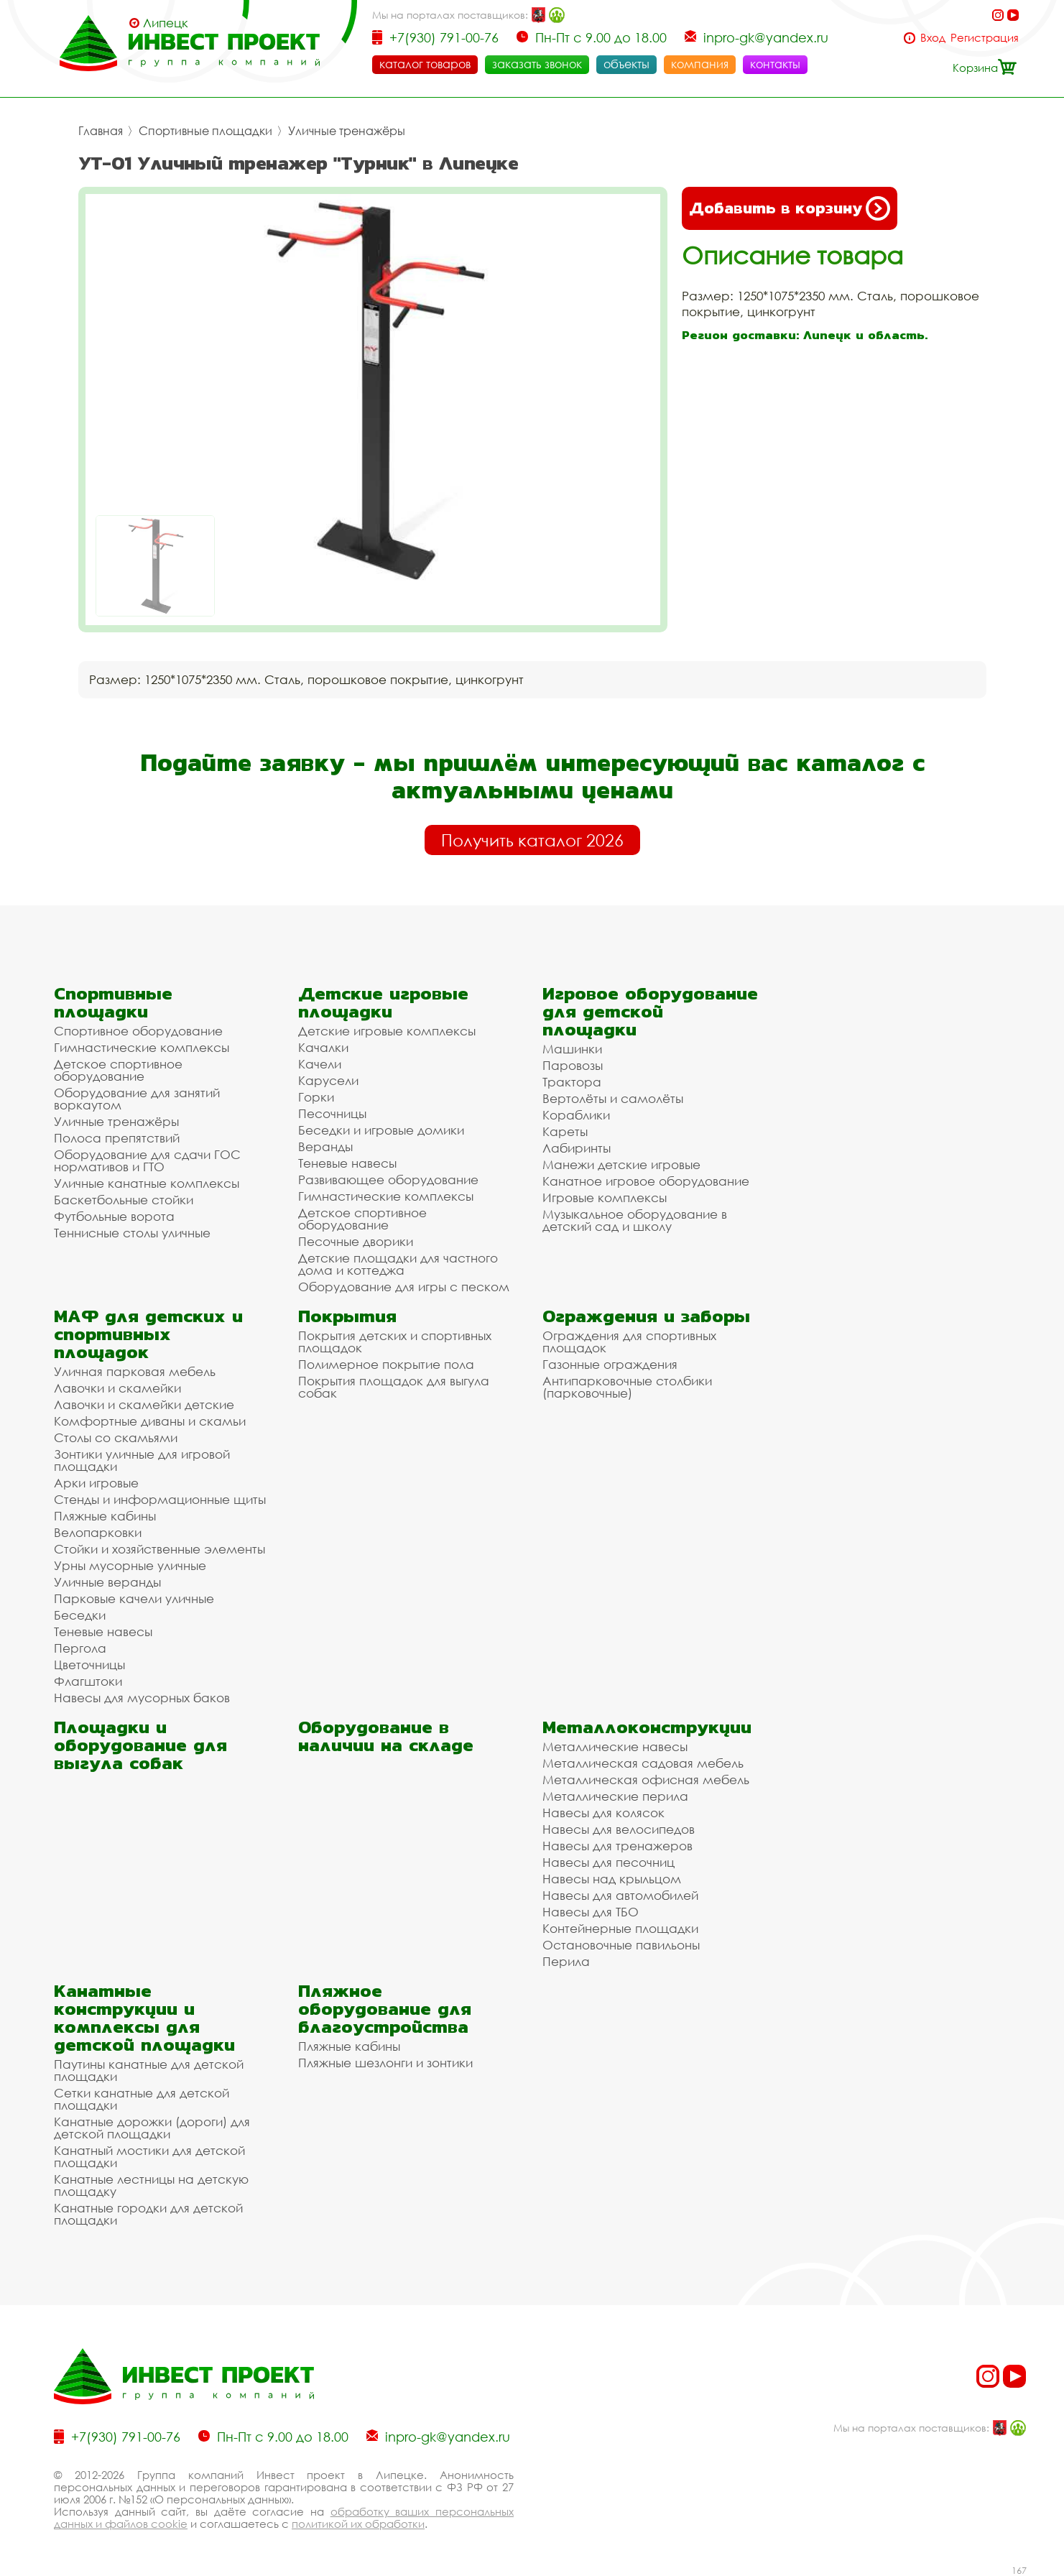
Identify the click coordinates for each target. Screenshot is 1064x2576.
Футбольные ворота (114, 1216)
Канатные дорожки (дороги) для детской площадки (152, 2127)
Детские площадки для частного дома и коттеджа (398, 1264)
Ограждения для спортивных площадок (629, 1341)
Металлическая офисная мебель (645, 1779)
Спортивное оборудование (138, 1031)
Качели (319, 1064)
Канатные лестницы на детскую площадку (151, 2185)
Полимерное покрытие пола (386, 1364)
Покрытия (347, 1316)
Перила (566, 1961)
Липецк (165, 23)
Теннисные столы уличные (132, 1233)
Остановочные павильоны (621, 1945)
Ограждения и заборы (646, 1316)
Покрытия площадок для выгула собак (393, 1387)
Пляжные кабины (105, 1516)
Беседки (80, 1615)
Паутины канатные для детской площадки (149, 2070)
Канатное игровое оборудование (645, 1181)
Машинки (572, 1049)
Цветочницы (89, 1664)
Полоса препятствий (117, 1138)
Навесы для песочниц (608, 1862)
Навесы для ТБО (590, 1912)
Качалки (323, 1047)
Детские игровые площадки (383, 1002)
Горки (316, 1097)
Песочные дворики (355, 1241)
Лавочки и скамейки (117, 1388)
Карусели (328, 1080)
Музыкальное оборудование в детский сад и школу (634, 1220)
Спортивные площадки (205, 131)
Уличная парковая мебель (135, 1371)
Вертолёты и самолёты (612, 1098)
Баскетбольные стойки (123, 1200)
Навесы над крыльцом (611, 1879)
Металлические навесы (615, 1746)
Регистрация (984, 38)
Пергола (80, 1648)
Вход (932, 38)
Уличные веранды (107, 1582)
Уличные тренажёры (346, 131)
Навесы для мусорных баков (142, 1697)
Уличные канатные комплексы (146, 1183)
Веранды (325, 1146)
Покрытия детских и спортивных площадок (394, 1341)
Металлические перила (615, 1796)
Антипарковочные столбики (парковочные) (627, 1387)
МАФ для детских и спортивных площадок (148, 1334)
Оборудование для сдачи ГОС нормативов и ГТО (147, 1160)
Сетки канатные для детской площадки (141, 2099)
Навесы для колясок (603, 1812)
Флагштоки (88, 1681)
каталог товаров (425, 64)
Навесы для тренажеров (617, 1845)
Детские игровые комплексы (387, 1031)
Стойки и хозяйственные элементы (159, 1549)
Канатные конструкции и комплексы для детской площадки (144, 2018)
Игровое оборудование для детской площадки (650, 1011)
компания (699, 64)
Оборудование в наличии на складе (385, 1736)
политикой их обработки (358, 2523)
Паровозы (572, 1065)
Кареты (565, 1131)
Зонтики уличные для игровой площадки (142, 1460)
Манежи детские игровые (621, 1164)
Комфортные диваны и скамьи (150, 1421)
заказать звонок (537, 64)
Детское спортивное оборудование (118, 1070)
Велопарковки (98, 1532)
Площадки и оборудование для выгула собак (140, 1745)
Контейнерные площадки (620, 1928)
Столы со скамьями (115, 1437)
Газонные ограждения (609, 1364)
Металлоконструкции (646, 1727)
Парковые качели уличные (134, 1598)
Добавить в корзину (789, 208)
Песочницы (332, 1113)
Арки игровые (96, 1483)
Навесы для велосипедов (618, 1829)
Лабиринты (576, 1148)
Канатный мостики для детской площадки (149, 2156)
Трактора (571, 1082)
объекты (626, 64)
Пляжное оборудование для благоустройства (384, 2009)
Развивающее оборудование (388, 1179)
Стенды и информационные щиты (160, 1499)
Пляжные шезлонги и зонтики (385, 2062)
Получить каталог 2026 (532, 840)
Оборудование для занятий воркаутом (137, 1098)
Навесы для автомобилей (620, 1895)
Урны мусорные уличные (130, 1565)
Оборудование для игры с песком (403, 1286)
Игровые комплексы (604, 1197)
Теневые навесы (347, 1163)
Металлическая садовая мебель (643, 1763)
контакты (775, 64)
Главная (100, 131)
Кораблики (576, 1115)
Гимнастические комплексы (141, 1047)
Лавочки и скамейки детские (144, 1404)
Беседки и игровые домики (381, 1130)
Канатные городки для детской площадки (148, 2214)
